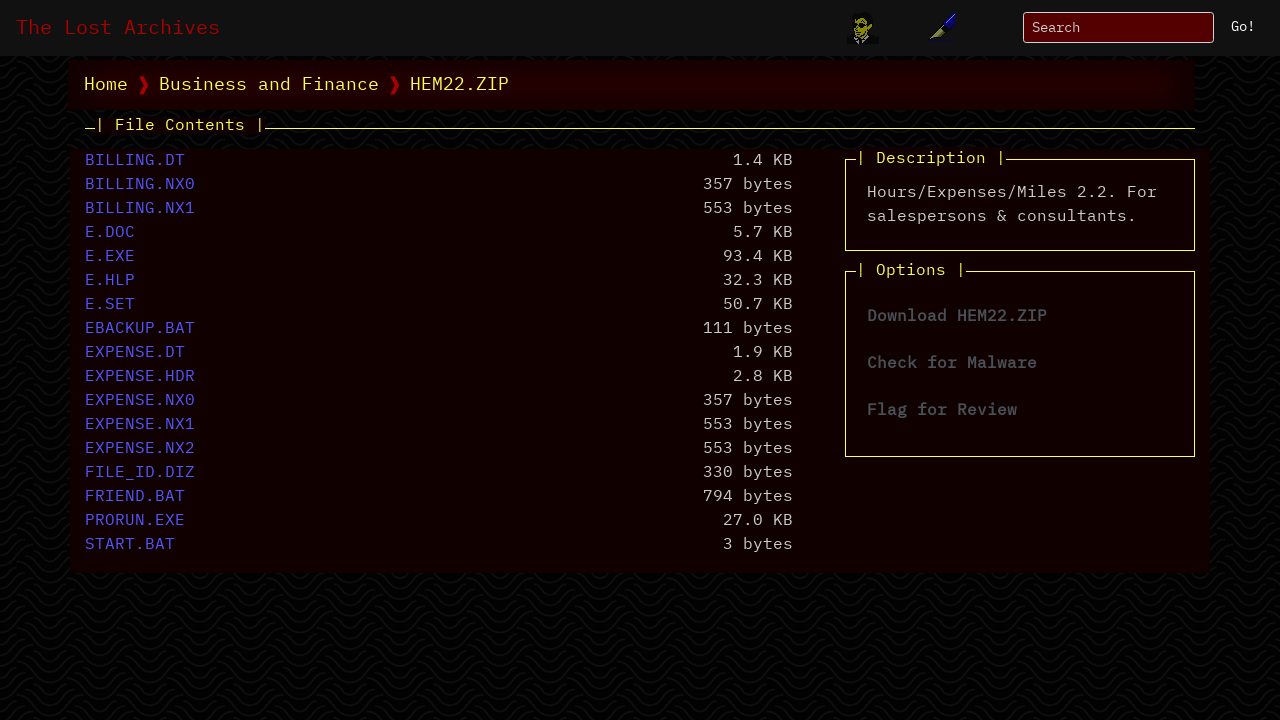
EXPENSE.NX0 (140, 401)
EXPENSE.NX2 (140, 449)
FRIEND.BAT (135, 497)
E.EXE (110, 257)
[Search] (1118, 27)
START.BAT (130, 545)
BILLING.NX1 (140, 209)
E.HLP (110, 281)
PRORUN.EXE (135, 521)
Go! (1243, 27)
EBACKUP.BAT (140, 329)
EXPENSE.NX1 (140, 425)
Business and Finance (269, 85)
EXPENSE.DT (135, 353)
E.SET (110, 305)
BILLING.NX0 (140, 185)
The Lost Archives (118, 28)
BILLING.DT (135, 161)
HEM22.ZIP (459, 85)
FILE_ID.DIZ (140, 473)
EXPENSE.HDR (140, 377)
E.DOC (110, 233)
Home (106, 85)
